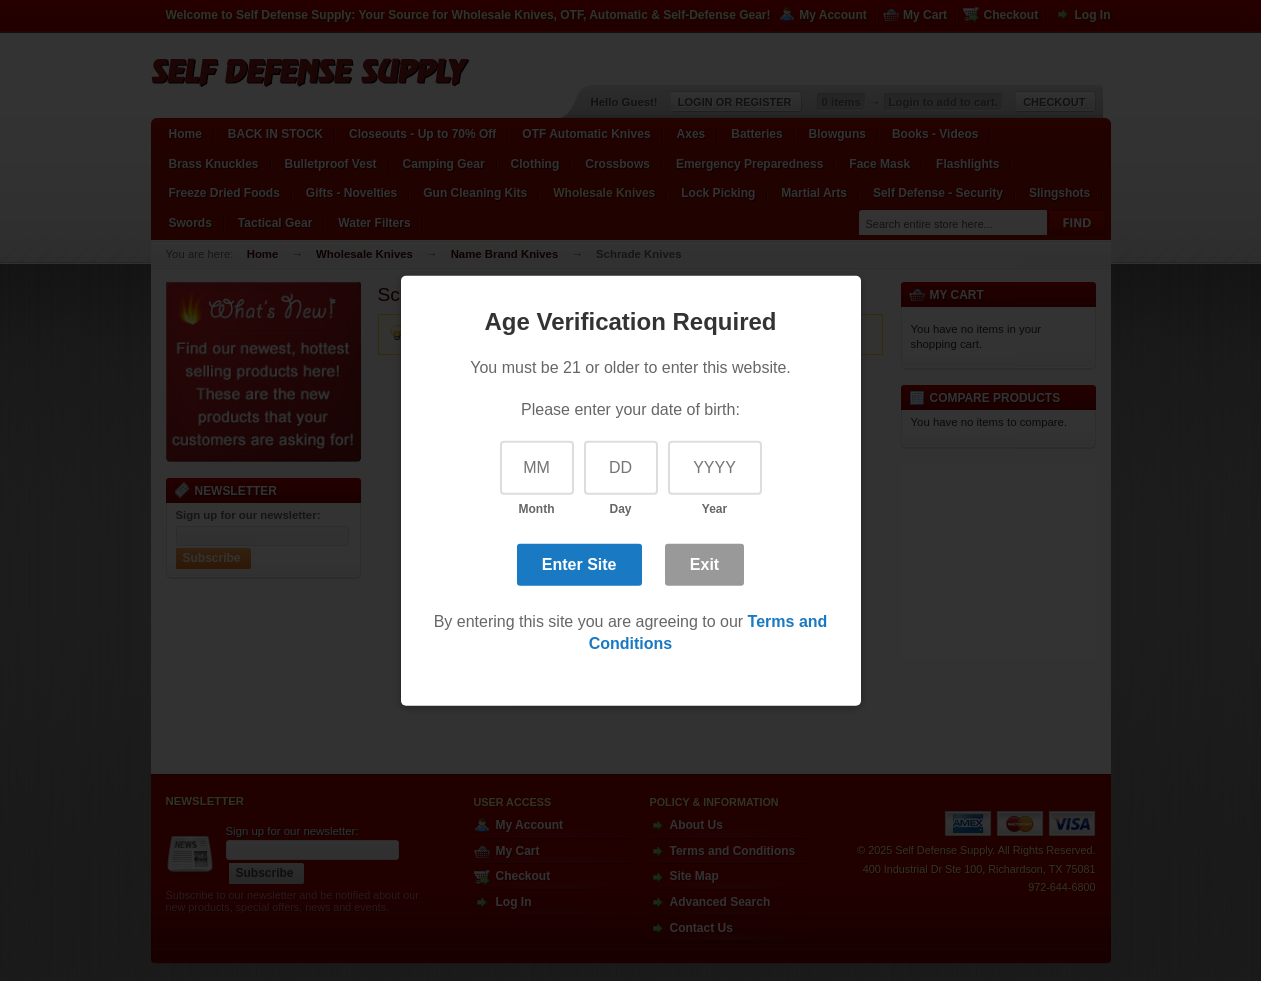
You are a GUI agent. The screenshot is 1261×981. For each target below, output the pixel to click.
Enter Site (579, 564)
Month (537, 509)
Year (714, 509)
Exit (704, 564)
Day (620, 509)
